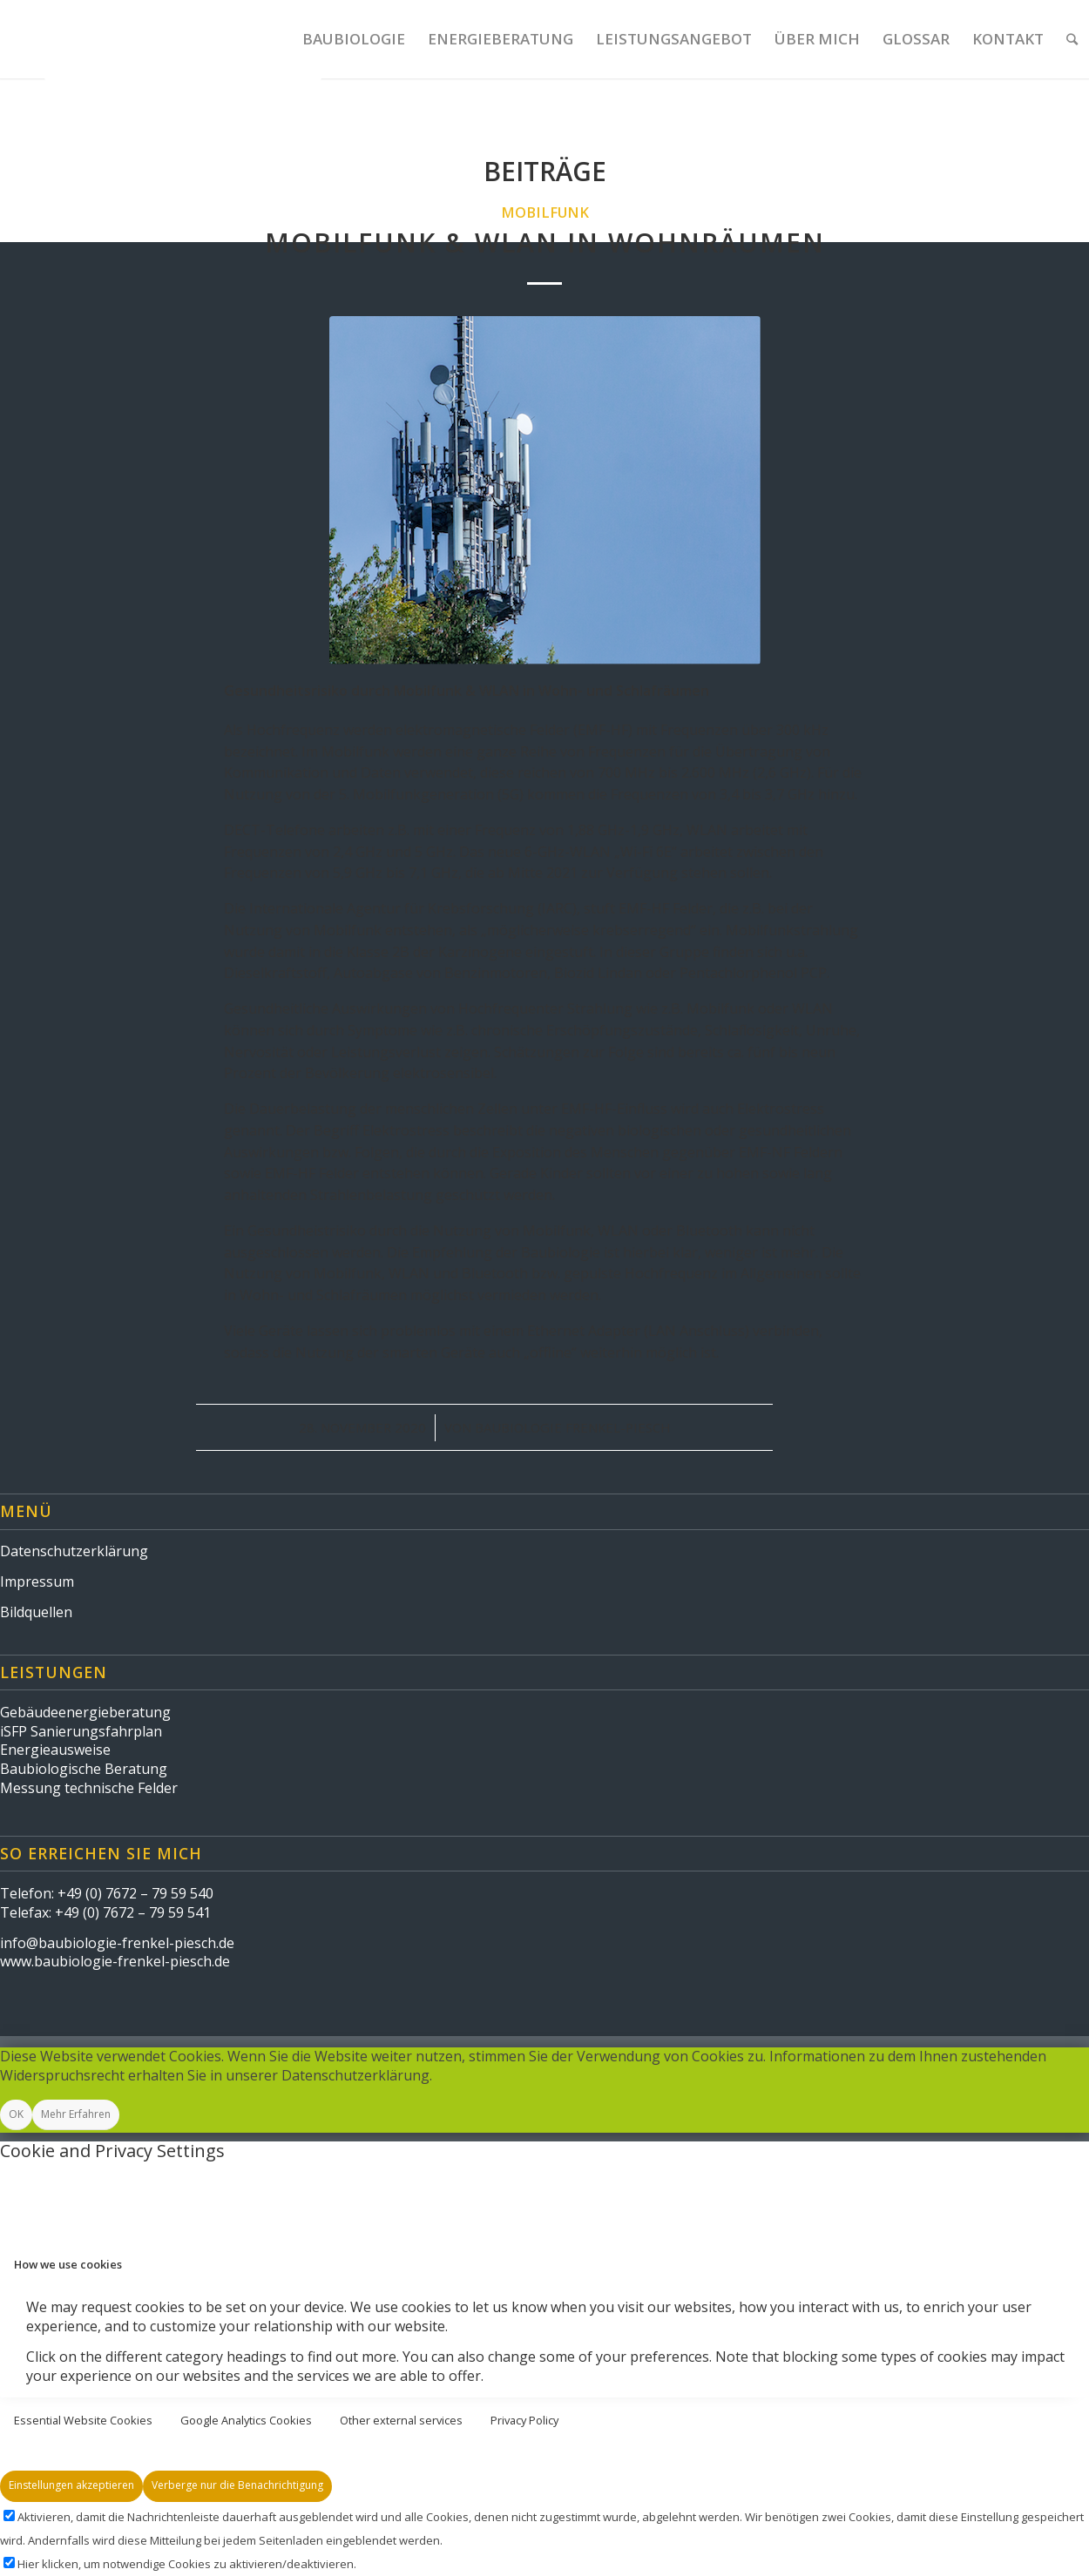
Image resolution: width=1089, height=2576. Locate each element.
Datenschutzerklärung (74, 1551)
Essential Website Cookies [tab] (83, 2420)
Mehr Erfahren (76, 2114)
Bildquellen (36, 1612)
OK (16, 2114)
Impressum (37, 1581)
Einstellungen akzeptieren (71, 2485)
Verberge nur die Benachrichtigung (237, 2485)
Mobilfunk (545, 212)
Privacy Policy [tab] (524, 2420)
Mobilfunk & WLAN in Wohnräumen (545, 242)
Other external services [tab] (401, 2420)
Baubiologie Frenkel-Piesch (573, 1427)
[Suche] (1072, 39)
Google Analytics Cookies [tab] (246, 2420)
